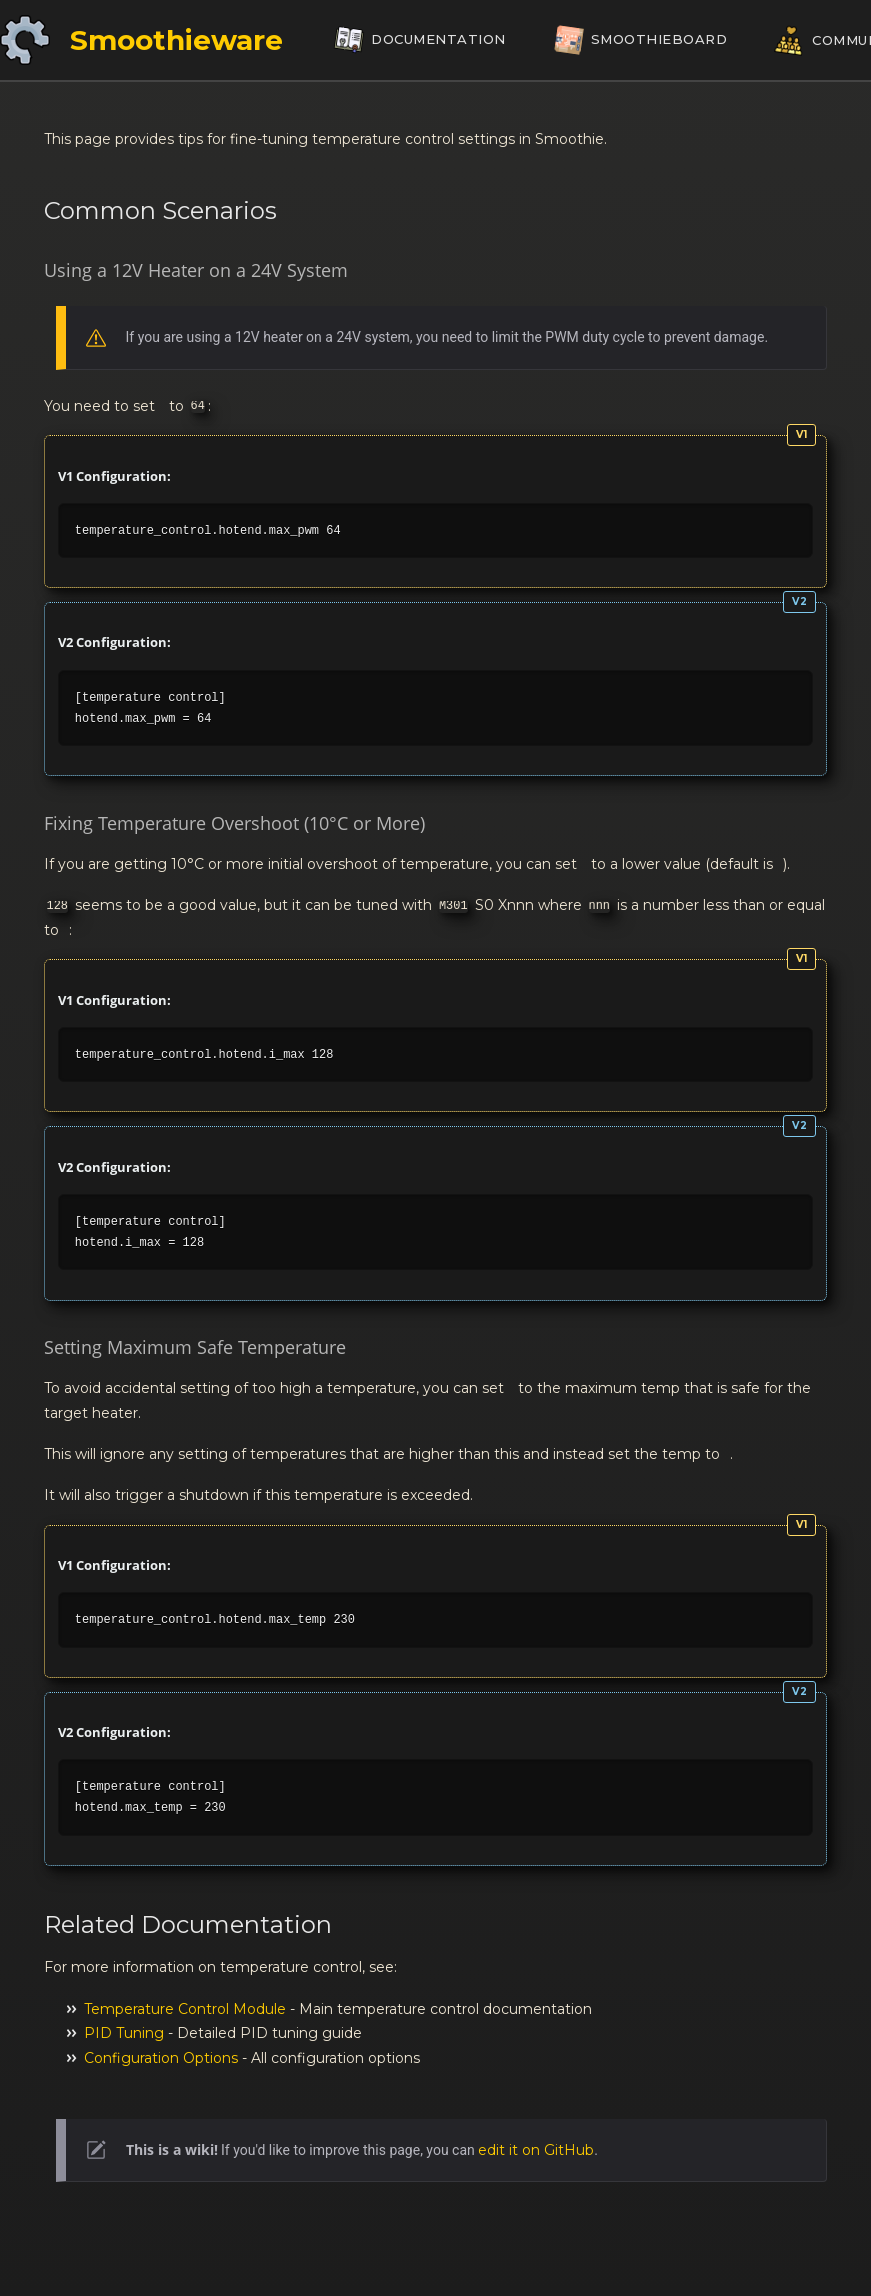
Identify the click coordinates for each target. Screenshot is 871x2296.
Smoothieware (176, 40)
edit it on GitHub (536, 2150)
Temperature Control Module (185, 2009)
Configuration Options (161, 2058)
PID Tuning (124, 2033)
